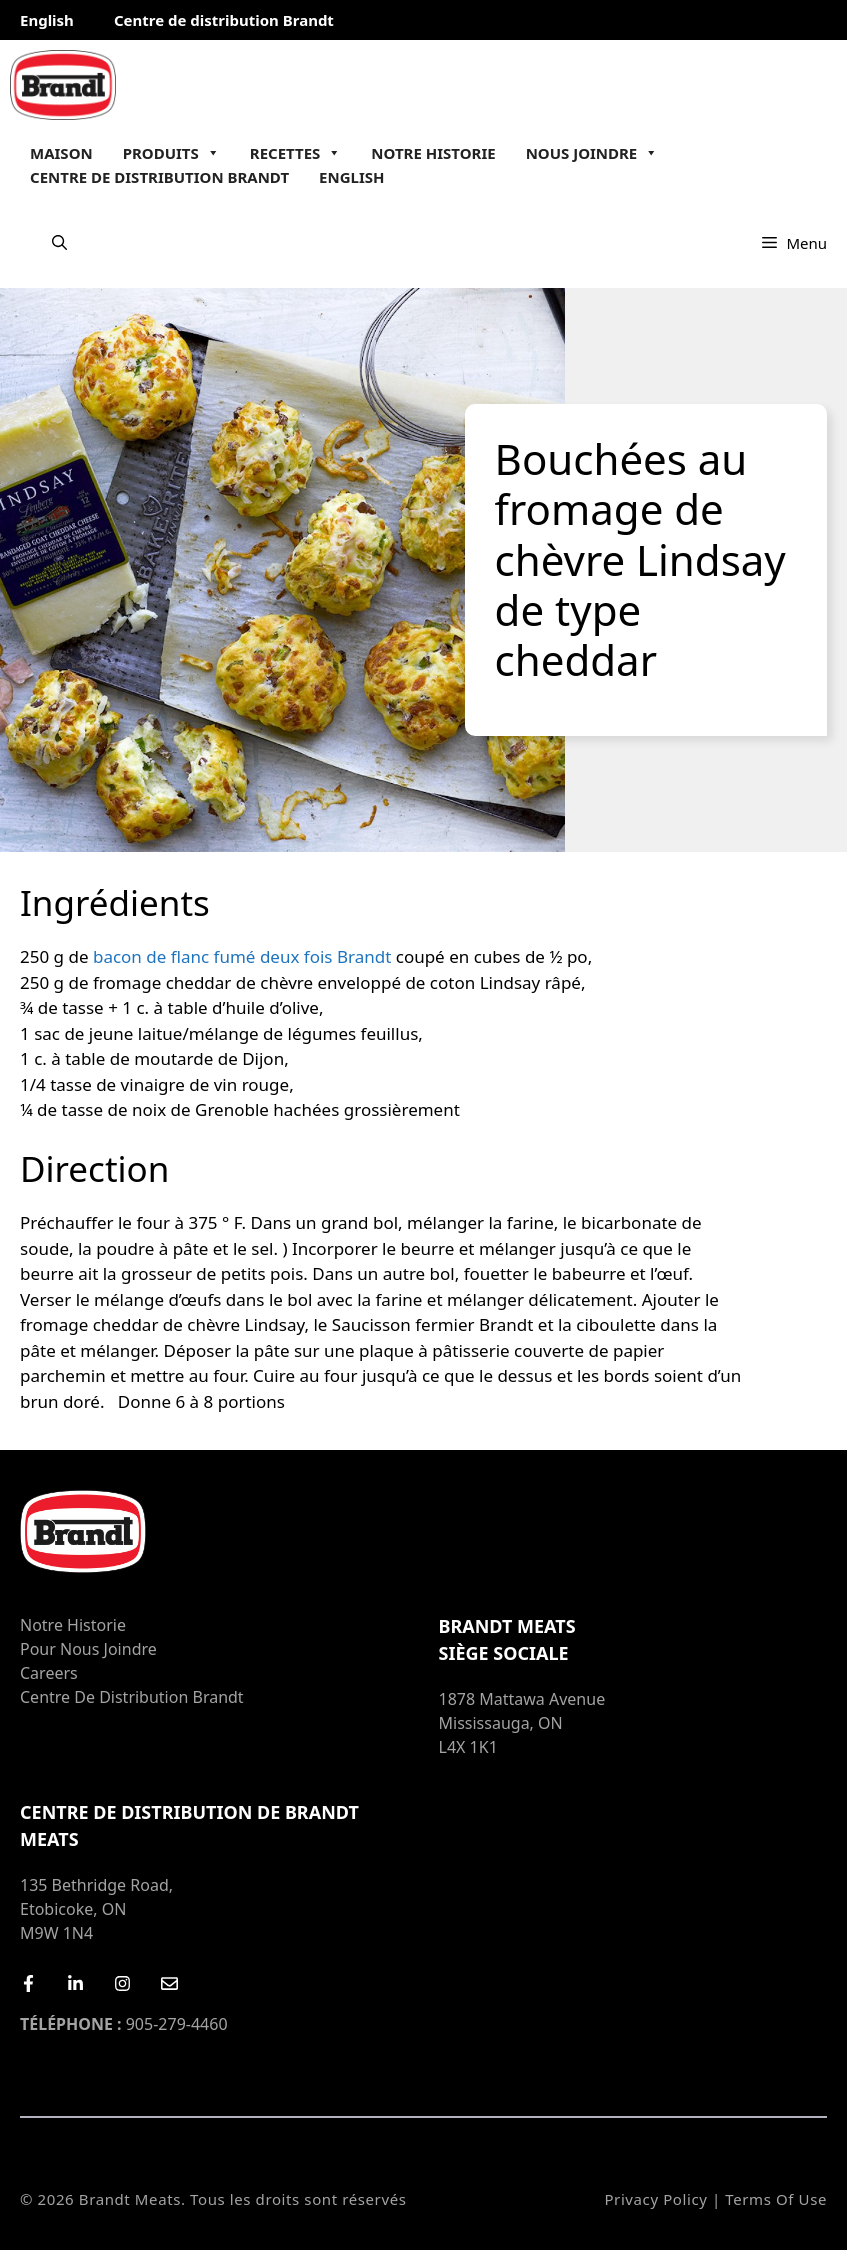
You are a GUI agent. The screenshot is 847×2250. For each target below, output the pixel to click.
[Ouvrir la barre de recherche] (59, 243)
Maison (61, 153)
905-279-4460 (124, 2024)
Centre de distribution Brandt (224, 20)
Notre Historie (433, 153)
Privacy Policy (655, 2199)
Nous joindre (592, 153)
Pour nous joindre (88, 1649)
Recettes (296, 153)
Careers (49, 1673)
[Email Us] (169, 1983)
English (47, 20)
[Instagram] (122, 1983)
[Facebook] (28, 1983)
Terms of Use (776, 2199)
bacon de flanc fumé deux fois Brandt (242, 956)
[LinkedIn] (75, 1983)
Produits (171, 153)
